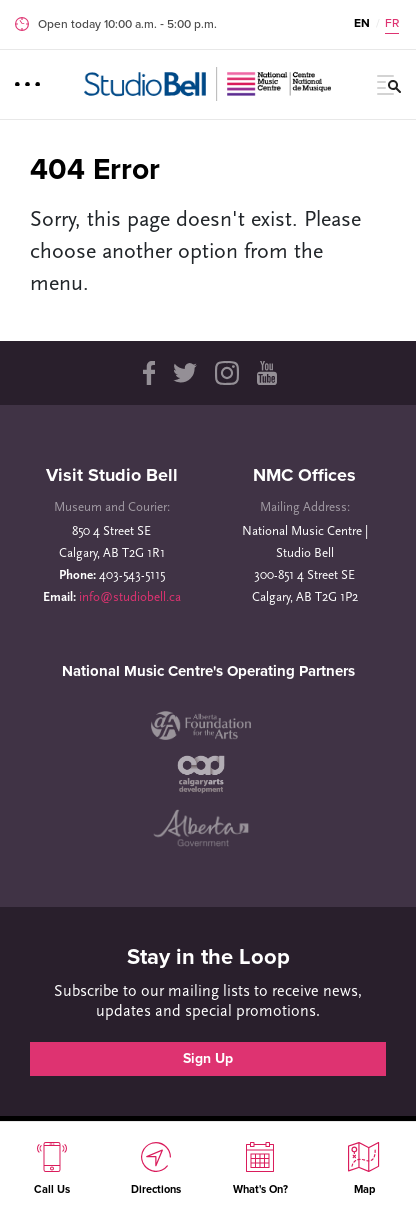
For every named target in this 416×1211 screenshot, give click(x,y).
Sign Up (208, 1058)
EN (362, 23)
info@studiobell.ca (130, 597)
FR (392, 23)
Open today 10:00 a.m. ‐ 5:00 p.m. (127, 24)
